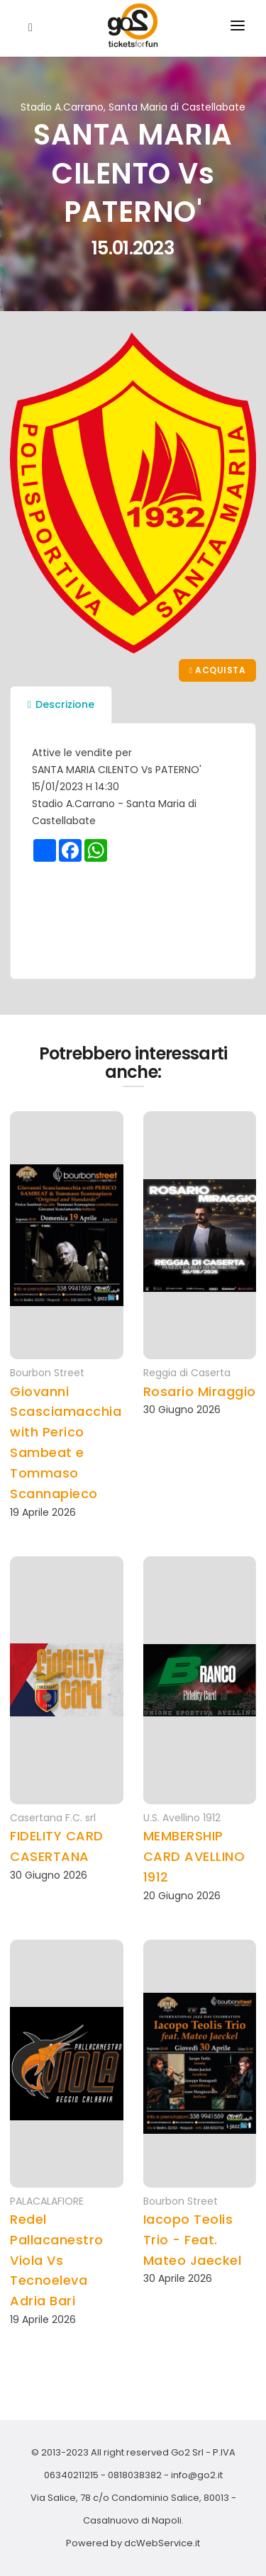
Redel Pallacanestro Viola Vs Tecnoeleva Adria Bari (57, 2260)
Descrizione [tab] (61, 704)
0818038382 (135, 2475)
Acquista (217, 670)
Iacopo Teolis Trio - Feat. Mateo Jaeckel (192, 2239)
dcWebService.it (162, 2543)
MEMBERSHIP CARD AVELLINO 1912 (194, 1856)
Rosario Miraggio (199, 1391)
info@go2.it (197, 2475)
